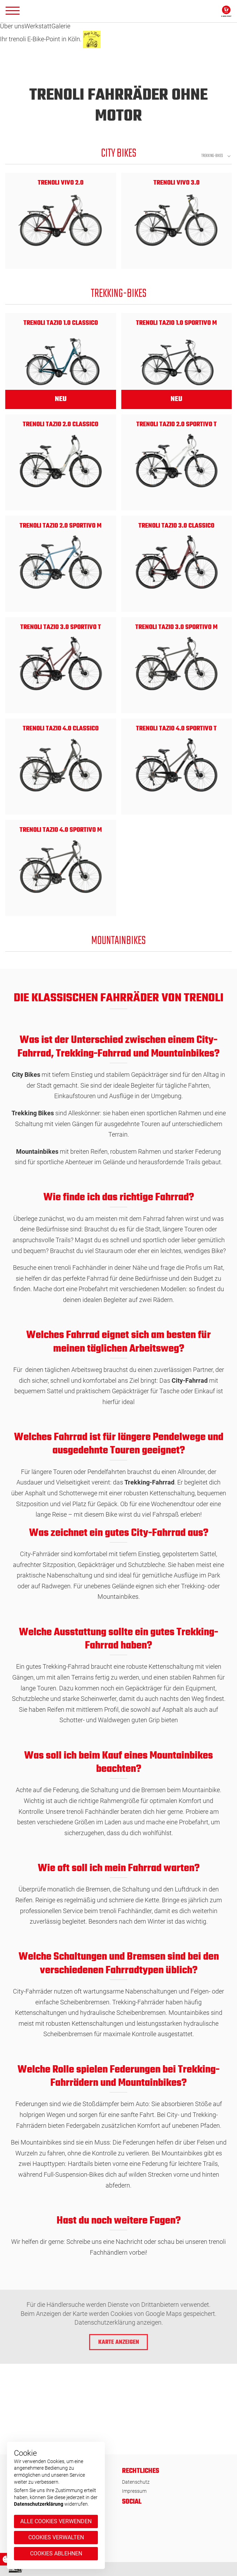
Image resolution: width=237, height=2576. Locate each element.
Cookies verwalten (56, 2537)
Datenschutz (136, 2482)
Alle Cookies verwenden (56, 2521)
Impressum (134, 2491)
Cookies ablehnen (56, 2553)
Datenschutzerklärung (38, 2504)
